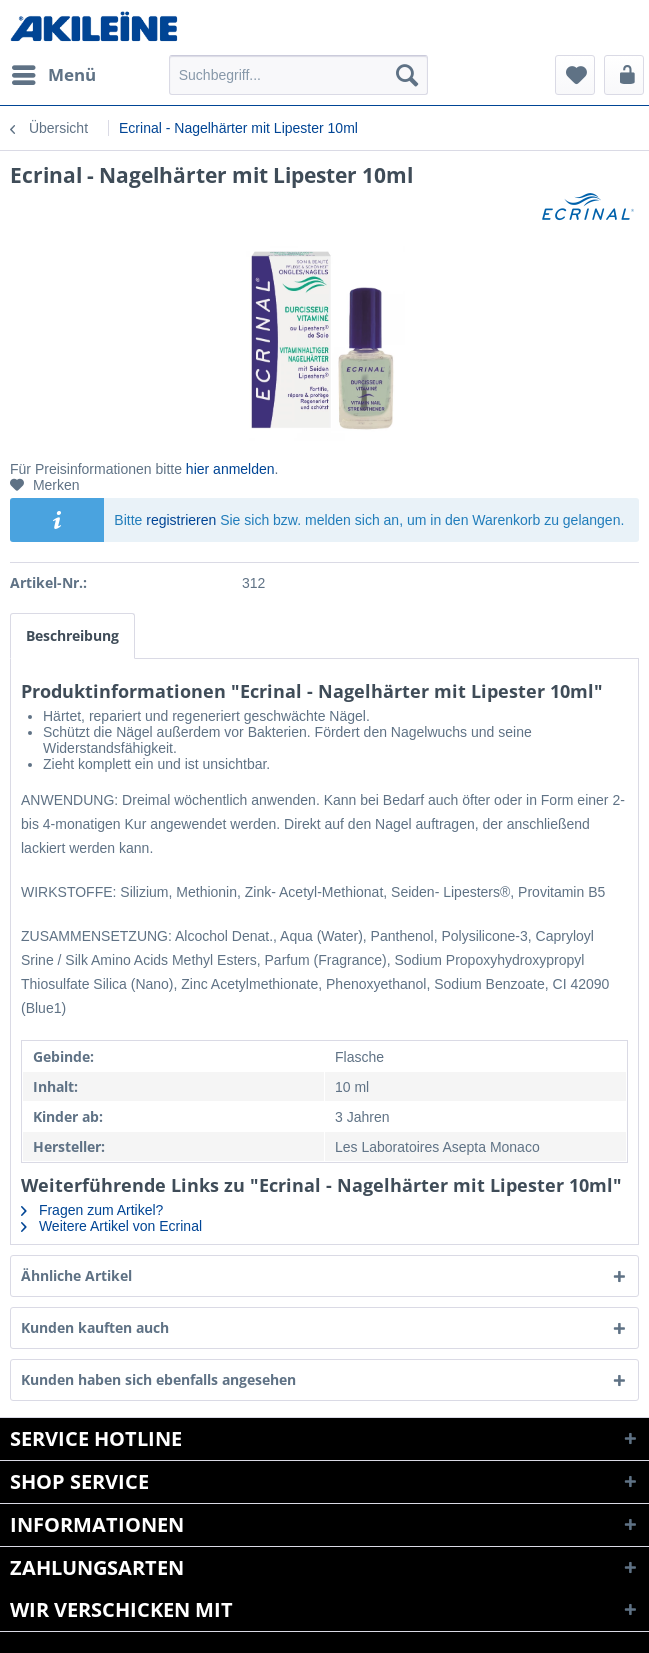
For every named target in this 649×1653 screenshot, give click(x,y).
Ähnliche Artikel (76, 1275)
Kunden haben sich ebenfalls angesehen (158, 1379)
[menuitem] (53, 75)
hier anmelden (230, 469)
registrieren (181, 520)
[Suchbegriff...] (299, 75)
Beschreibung (72, 635)
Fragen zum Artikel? (92, 1210)
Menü (54, 72)
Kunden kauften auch (95, 1327)
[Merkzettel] (575, 75)
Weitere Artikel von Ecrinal (111, 1226)
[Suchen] (407, 75)
